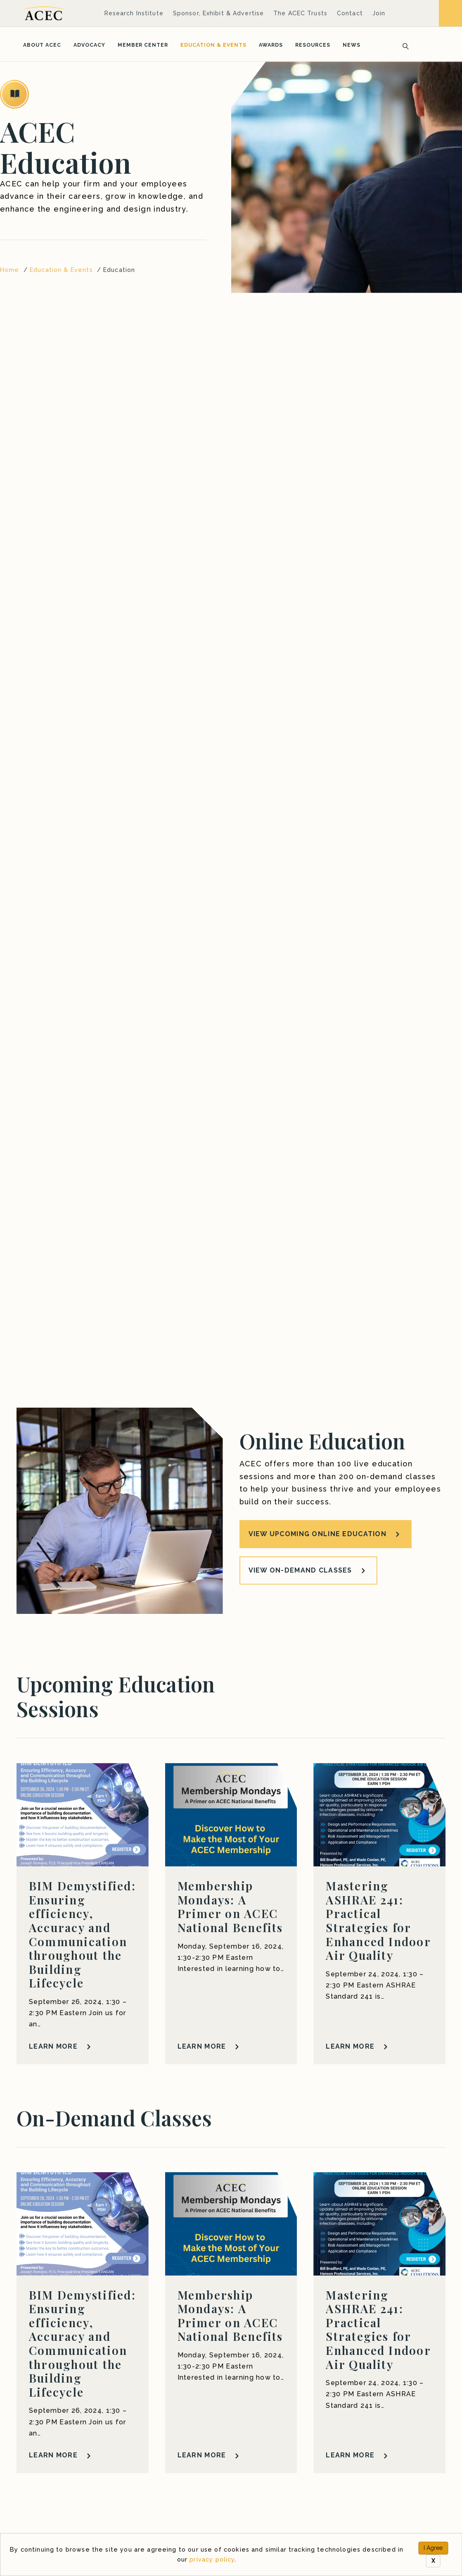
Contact (350, 13)
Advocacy (89, 45)
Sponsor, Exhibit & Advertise (218, 13)
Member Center (143, 45)
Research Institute (133, 13)
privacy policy (212, 2559)
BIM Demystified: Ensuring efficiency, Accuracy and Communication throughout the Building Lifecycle (82, 1934)
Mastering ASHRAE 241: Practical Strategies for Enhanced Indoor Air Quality (378, 1920)
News (351, 45)
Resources (312, 45)
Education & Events (213, 45)
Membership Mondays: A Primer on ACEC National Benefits (230, 1906)
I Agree (433, 2548)
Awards (271, 45)
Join (378, 13)
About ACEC (42, 45)
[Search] (403, 45)
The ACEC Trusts (300, 13)
